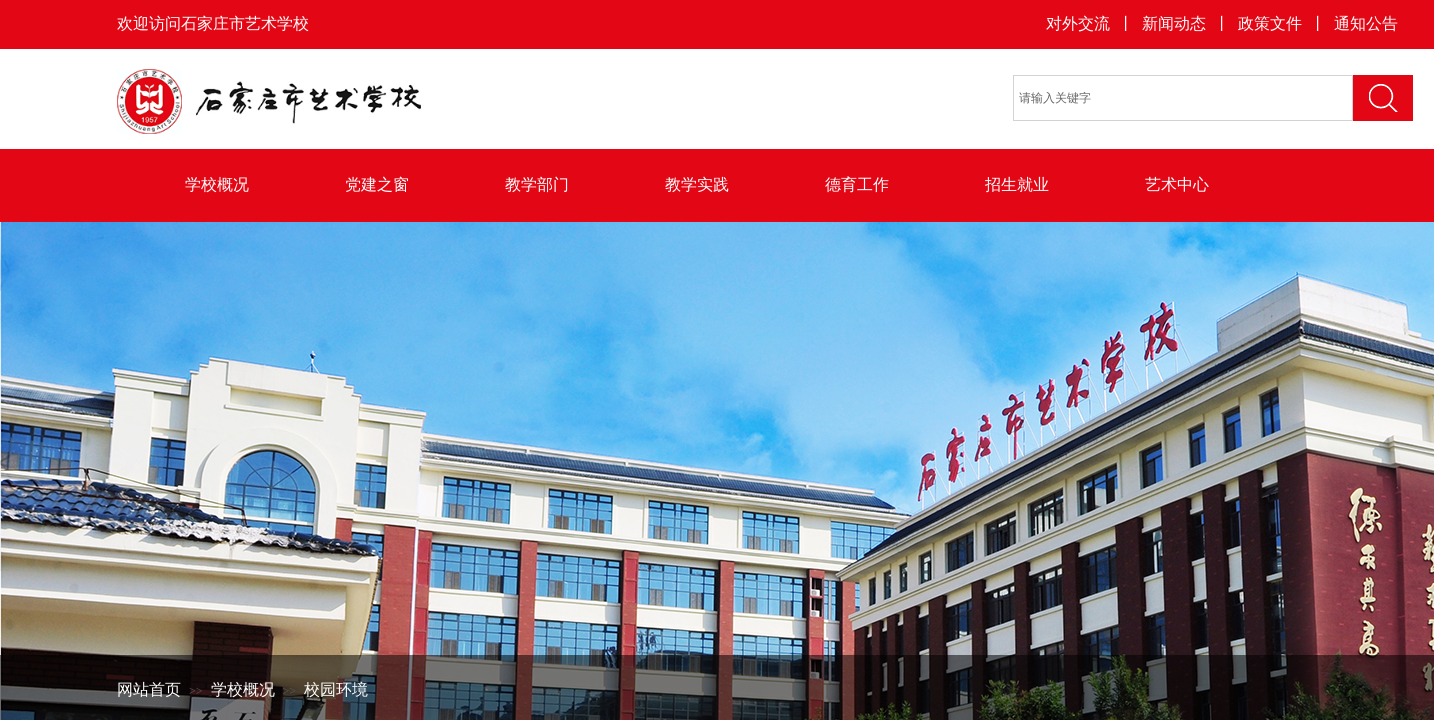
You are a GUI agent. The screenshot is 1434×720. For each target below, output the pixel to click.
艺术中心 (1177, 184)
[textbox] (1183, 98)
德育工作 (857, 184)
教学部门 (537, 184)
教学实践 (697, 184)
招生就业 (1017, 184)
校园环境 (336, 689)
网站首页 (149, 689)
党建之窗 (377, 184)
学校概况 (217, 184)
